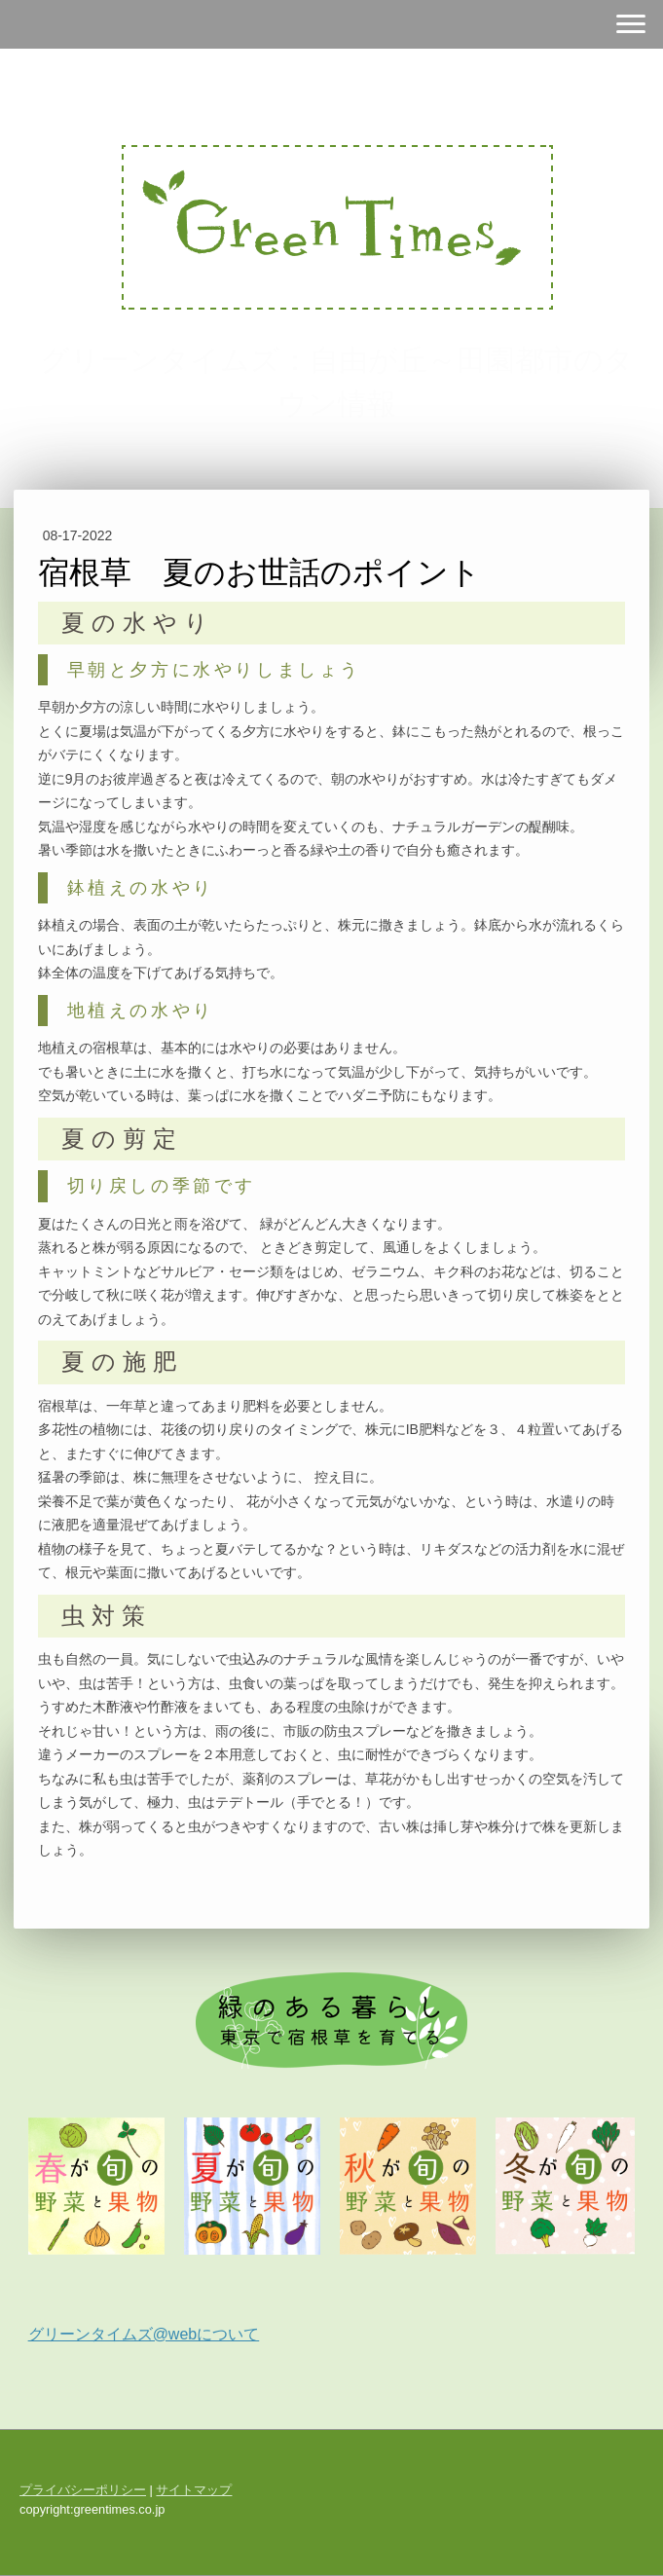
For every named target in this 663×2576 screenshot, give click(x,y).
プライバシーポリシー (82, 2490)
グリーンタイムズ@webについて (144, 2334)
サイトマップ (194, 2490)
